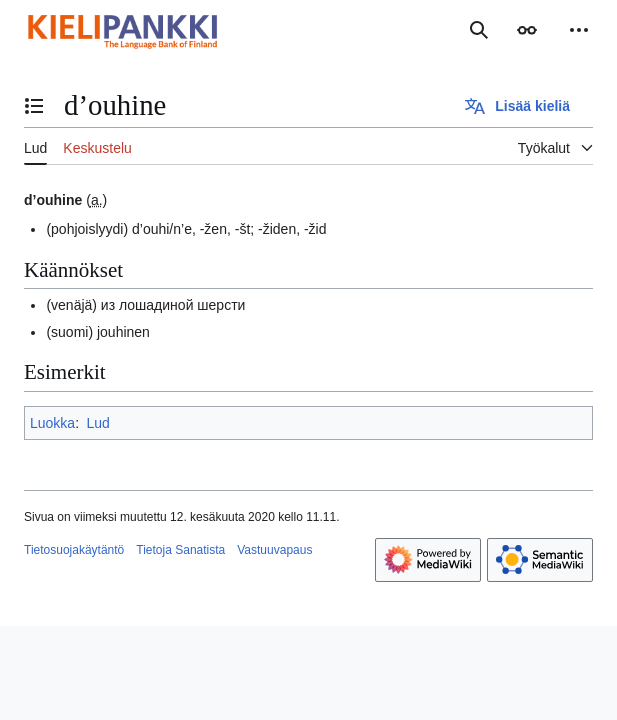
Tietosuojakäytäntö (74, 550)
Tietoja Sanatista (180, 550)
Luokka (52, 423)
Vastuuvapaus (274, 550)
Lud (97, 423)
